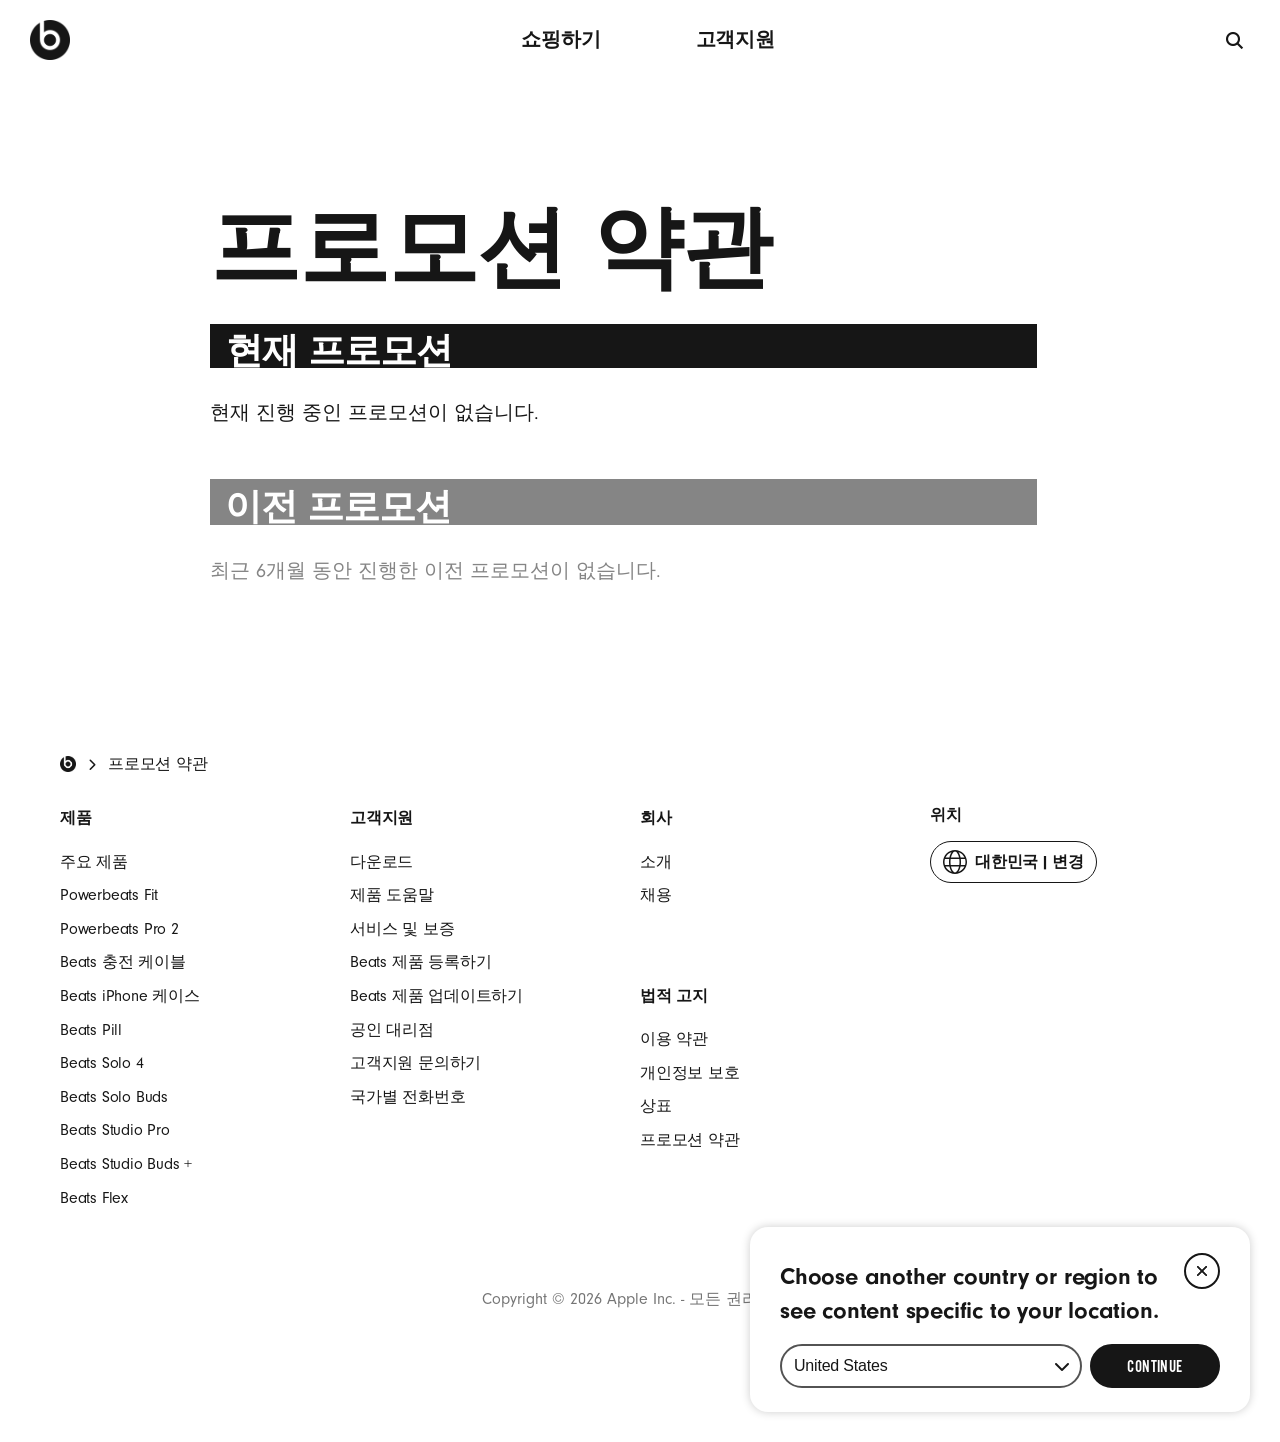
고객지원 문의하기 (415, 1063)
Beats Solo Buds (114, 1097)
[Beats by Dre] (50, 40)
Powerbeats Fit (109, 895)
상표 (656, 1106)
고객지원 (735, 39)
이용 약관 (674, 1039)
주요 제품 (94, 862)
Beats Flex (94, 1198)
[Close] (1202, 1271)
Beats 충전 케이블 (123, 962)
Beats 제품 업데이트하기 (436, 996)
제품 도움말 (392, 895)
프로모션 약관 (690, 1140)
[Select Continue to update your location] (1155, 1366)
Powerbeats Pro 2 (119, 929)
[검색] (1235, 39)
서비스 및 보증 (402, 929)
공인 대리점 (392, 1030)
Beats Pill (91, 1030)
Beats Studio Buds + (126, 1164)
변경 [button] (1013, 866)
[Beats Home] (68, 764)
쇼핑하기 (560, 39)
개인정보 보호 (690, 1073)
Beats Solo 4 (102, 1063)
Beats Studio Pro (115, 1130)
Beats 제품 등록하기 (420, 962)
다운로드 (381, 862)
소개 (656, 862)
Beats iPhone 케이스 (130, 996)
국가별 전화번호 (407, 1097)
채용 (656, 895)
